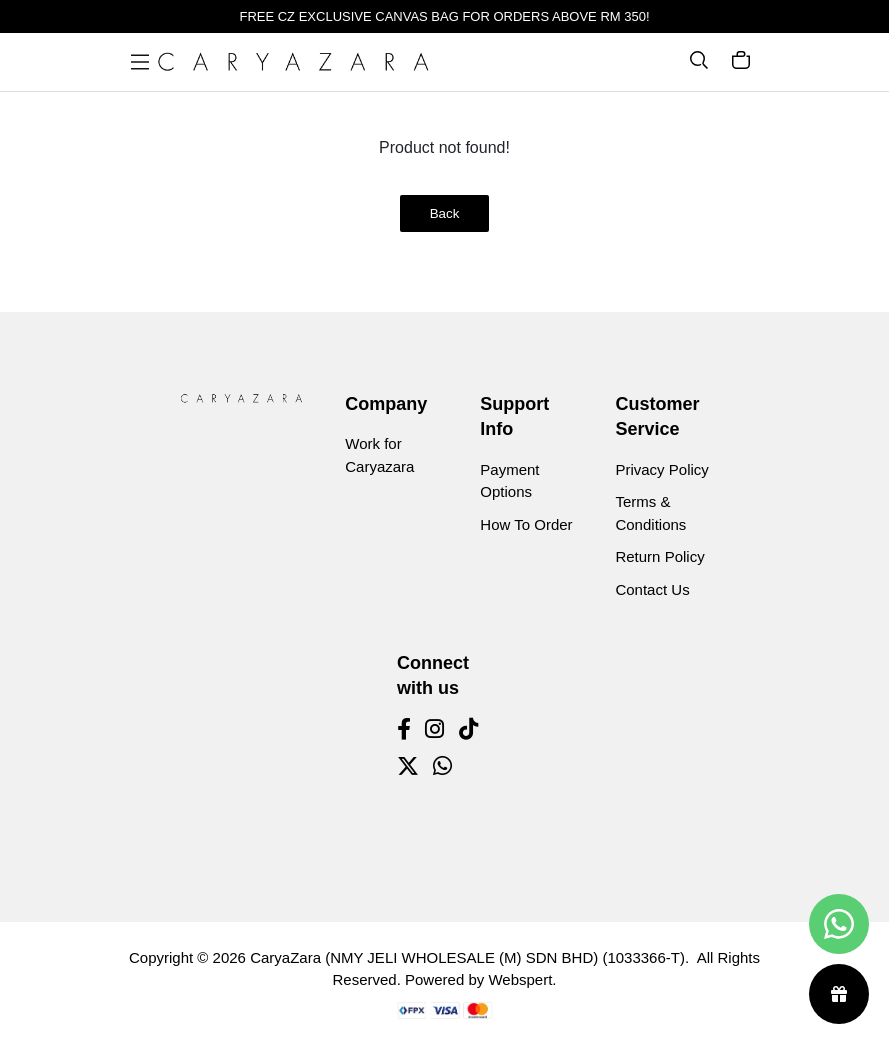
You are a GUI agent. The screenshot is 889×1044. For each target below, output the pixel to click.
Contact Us (652, 589)
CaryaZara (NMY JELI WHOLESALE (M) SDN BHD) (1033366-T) (467, 957)
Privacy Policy (661, 469)
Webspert (520, 979)
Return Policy (659, 556)
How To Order (526, 524)
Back (445, 213)
